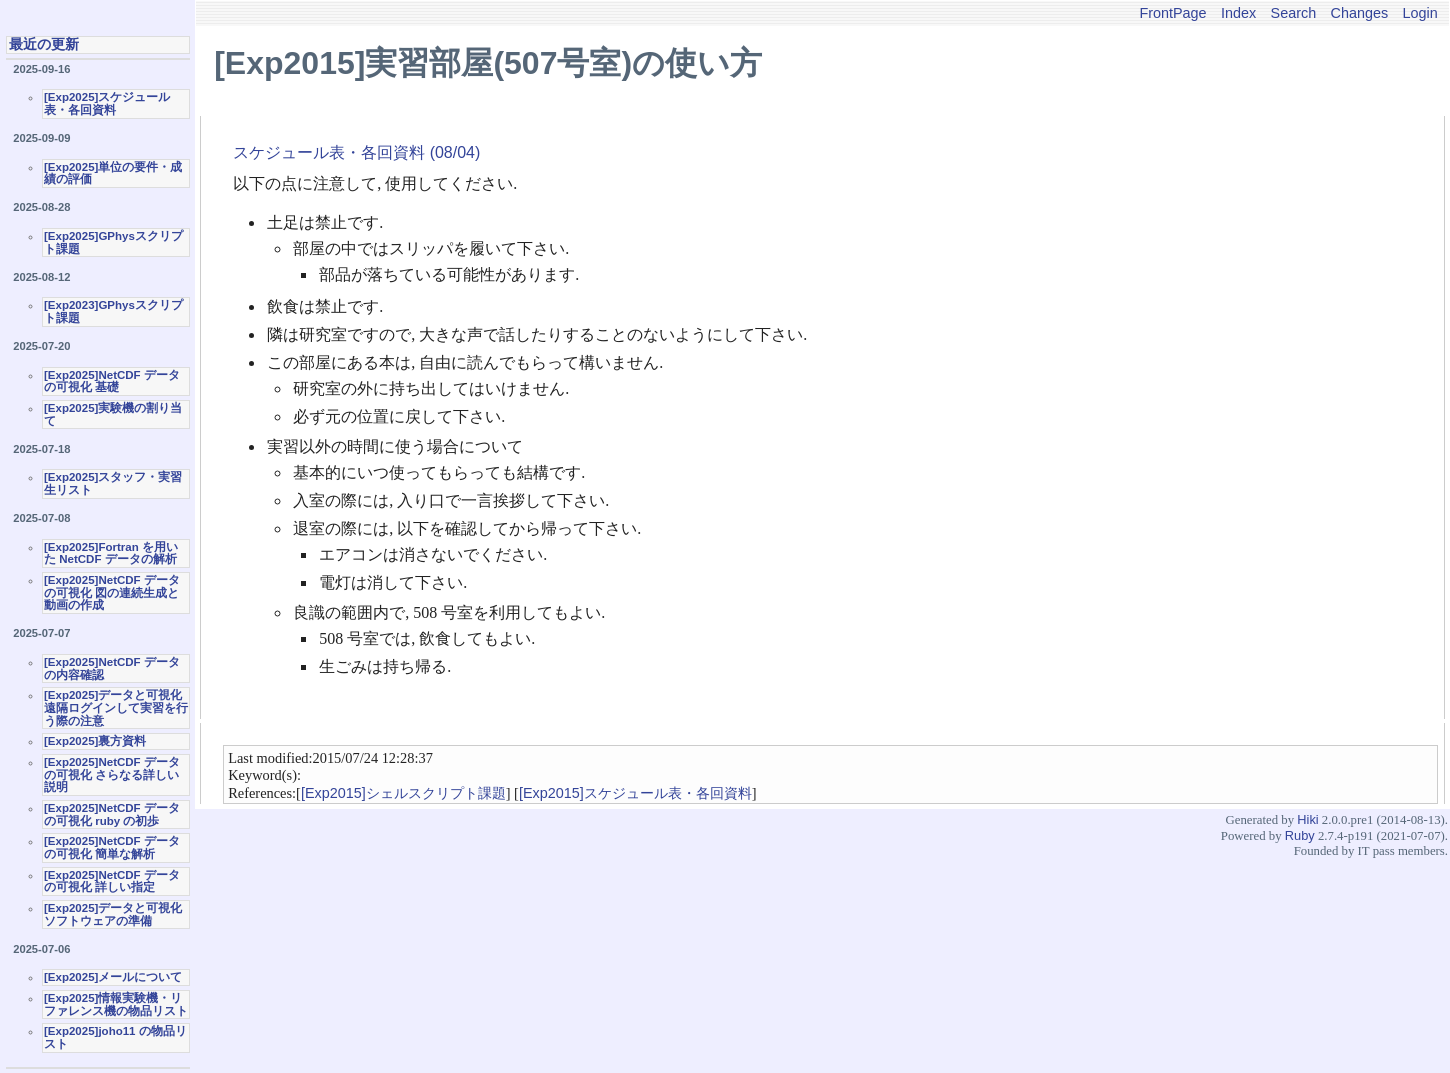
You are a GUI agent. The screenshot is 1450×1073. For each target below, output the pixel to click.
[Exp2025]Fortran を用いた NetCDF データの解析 (111, 553)
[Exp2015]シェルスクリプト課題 (403, 793)
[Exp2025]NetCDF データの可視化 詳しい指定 (112, 881)
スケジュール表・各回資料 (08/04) (356, 152)
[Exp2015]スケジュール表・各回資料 (635, 793)
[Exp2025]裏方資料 (95, 741)
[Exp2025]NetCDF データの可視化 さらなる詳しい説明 (112, 774)
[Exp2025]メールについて (113, 977)
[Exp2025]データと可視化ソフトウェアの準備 (113, 914)
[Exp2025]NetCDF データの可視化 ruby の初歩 (112, 814)
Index (1238, 13)
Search (1294, 13)
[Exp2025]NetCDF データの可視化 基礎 (112, 381)
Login (1420, 13)
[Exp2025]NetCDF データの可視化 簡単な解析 (112, 847)
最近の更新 (44, 44)
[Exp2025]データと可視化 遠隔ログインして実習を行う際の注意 (116, 707)
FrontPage (1172, 13)
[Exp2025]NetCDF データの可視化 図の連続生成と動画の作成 (112, 592)
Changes (1360, 13)
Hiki (1307, 819)
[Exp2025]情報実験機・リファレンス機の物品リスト (116, 1004)
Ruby (1300, 835)
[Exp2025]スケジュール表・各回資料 (107, 103)
